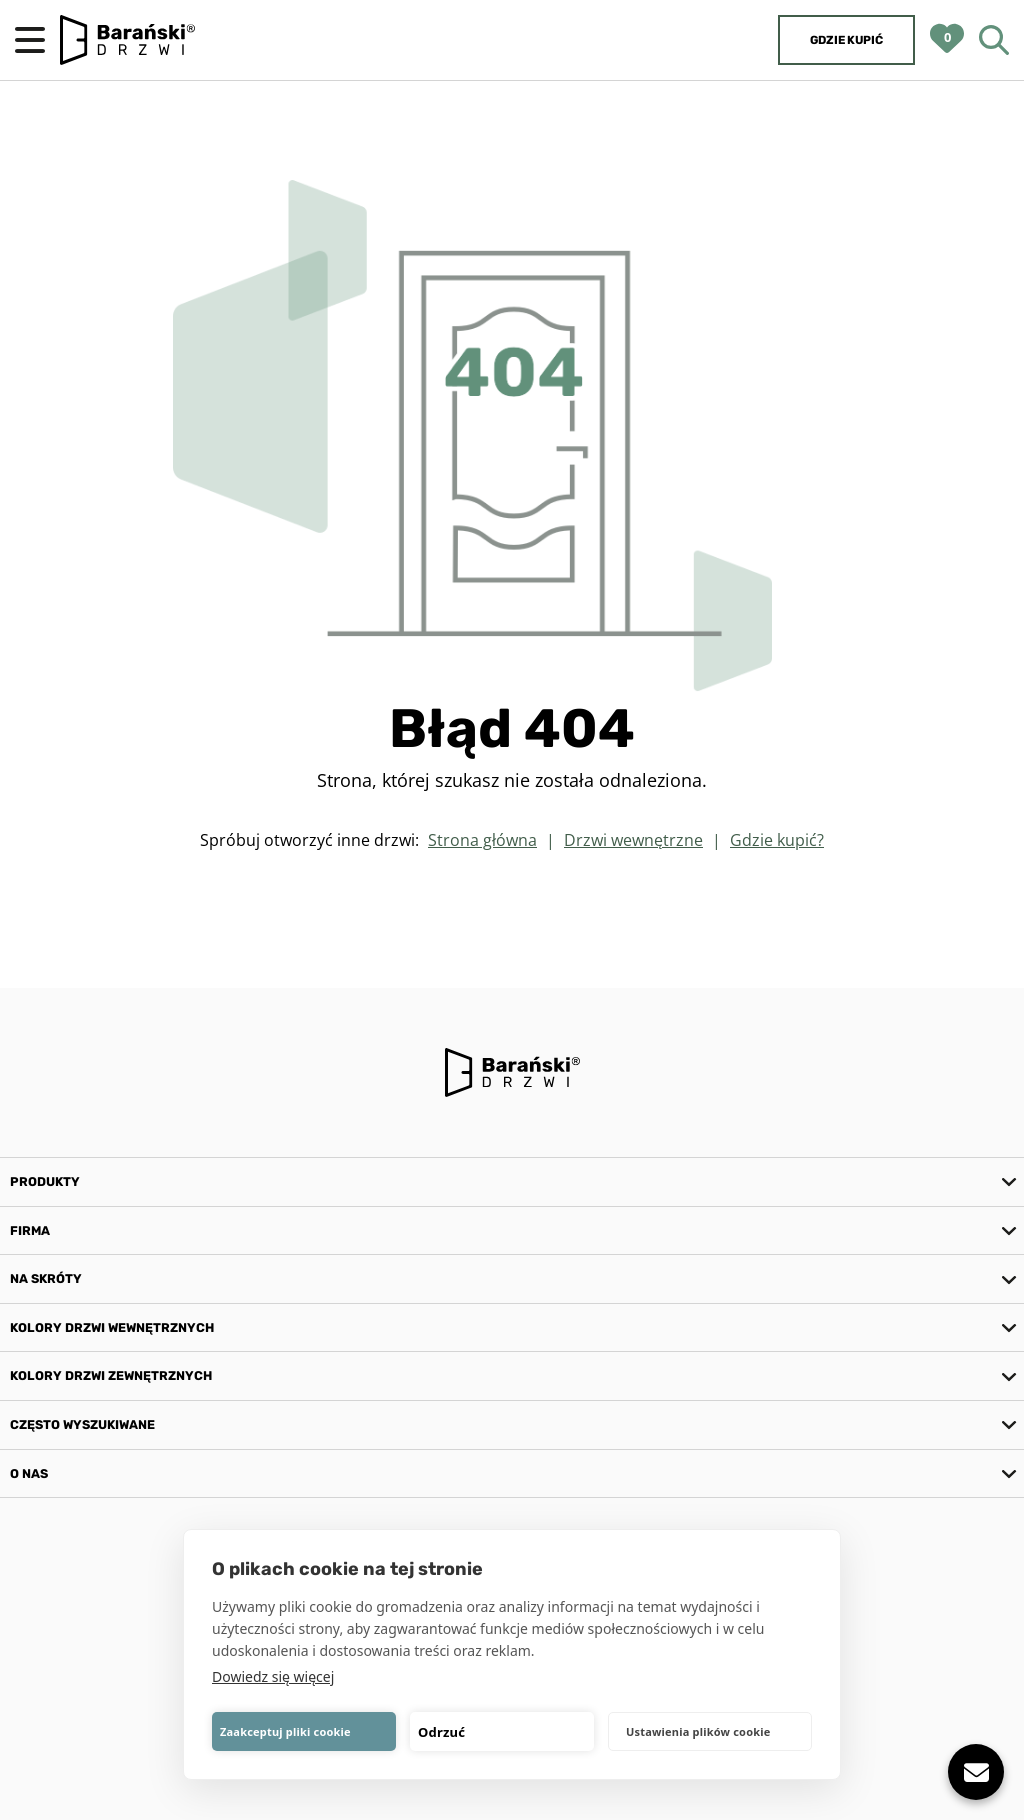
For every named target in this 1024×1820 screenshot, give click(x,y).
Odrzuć (441, 1732)
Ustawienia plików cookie (698, 1731)
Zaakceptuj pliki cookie (285, 1731)
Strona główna (482, 840)
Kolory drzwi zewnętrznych (111, 1375)
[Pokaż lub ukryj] (976, 1772)
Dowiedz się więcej (273, 1676)
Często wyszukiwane (82, 1424)
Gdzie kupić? (777, 840)
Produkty (45, 1181)
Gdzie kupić (846, 40)
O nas (29, 1473)
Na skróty (46, 1278)
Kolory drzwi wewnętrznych (112, 1327)
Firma (30, 1230)
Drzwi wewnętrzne (633, 840)
